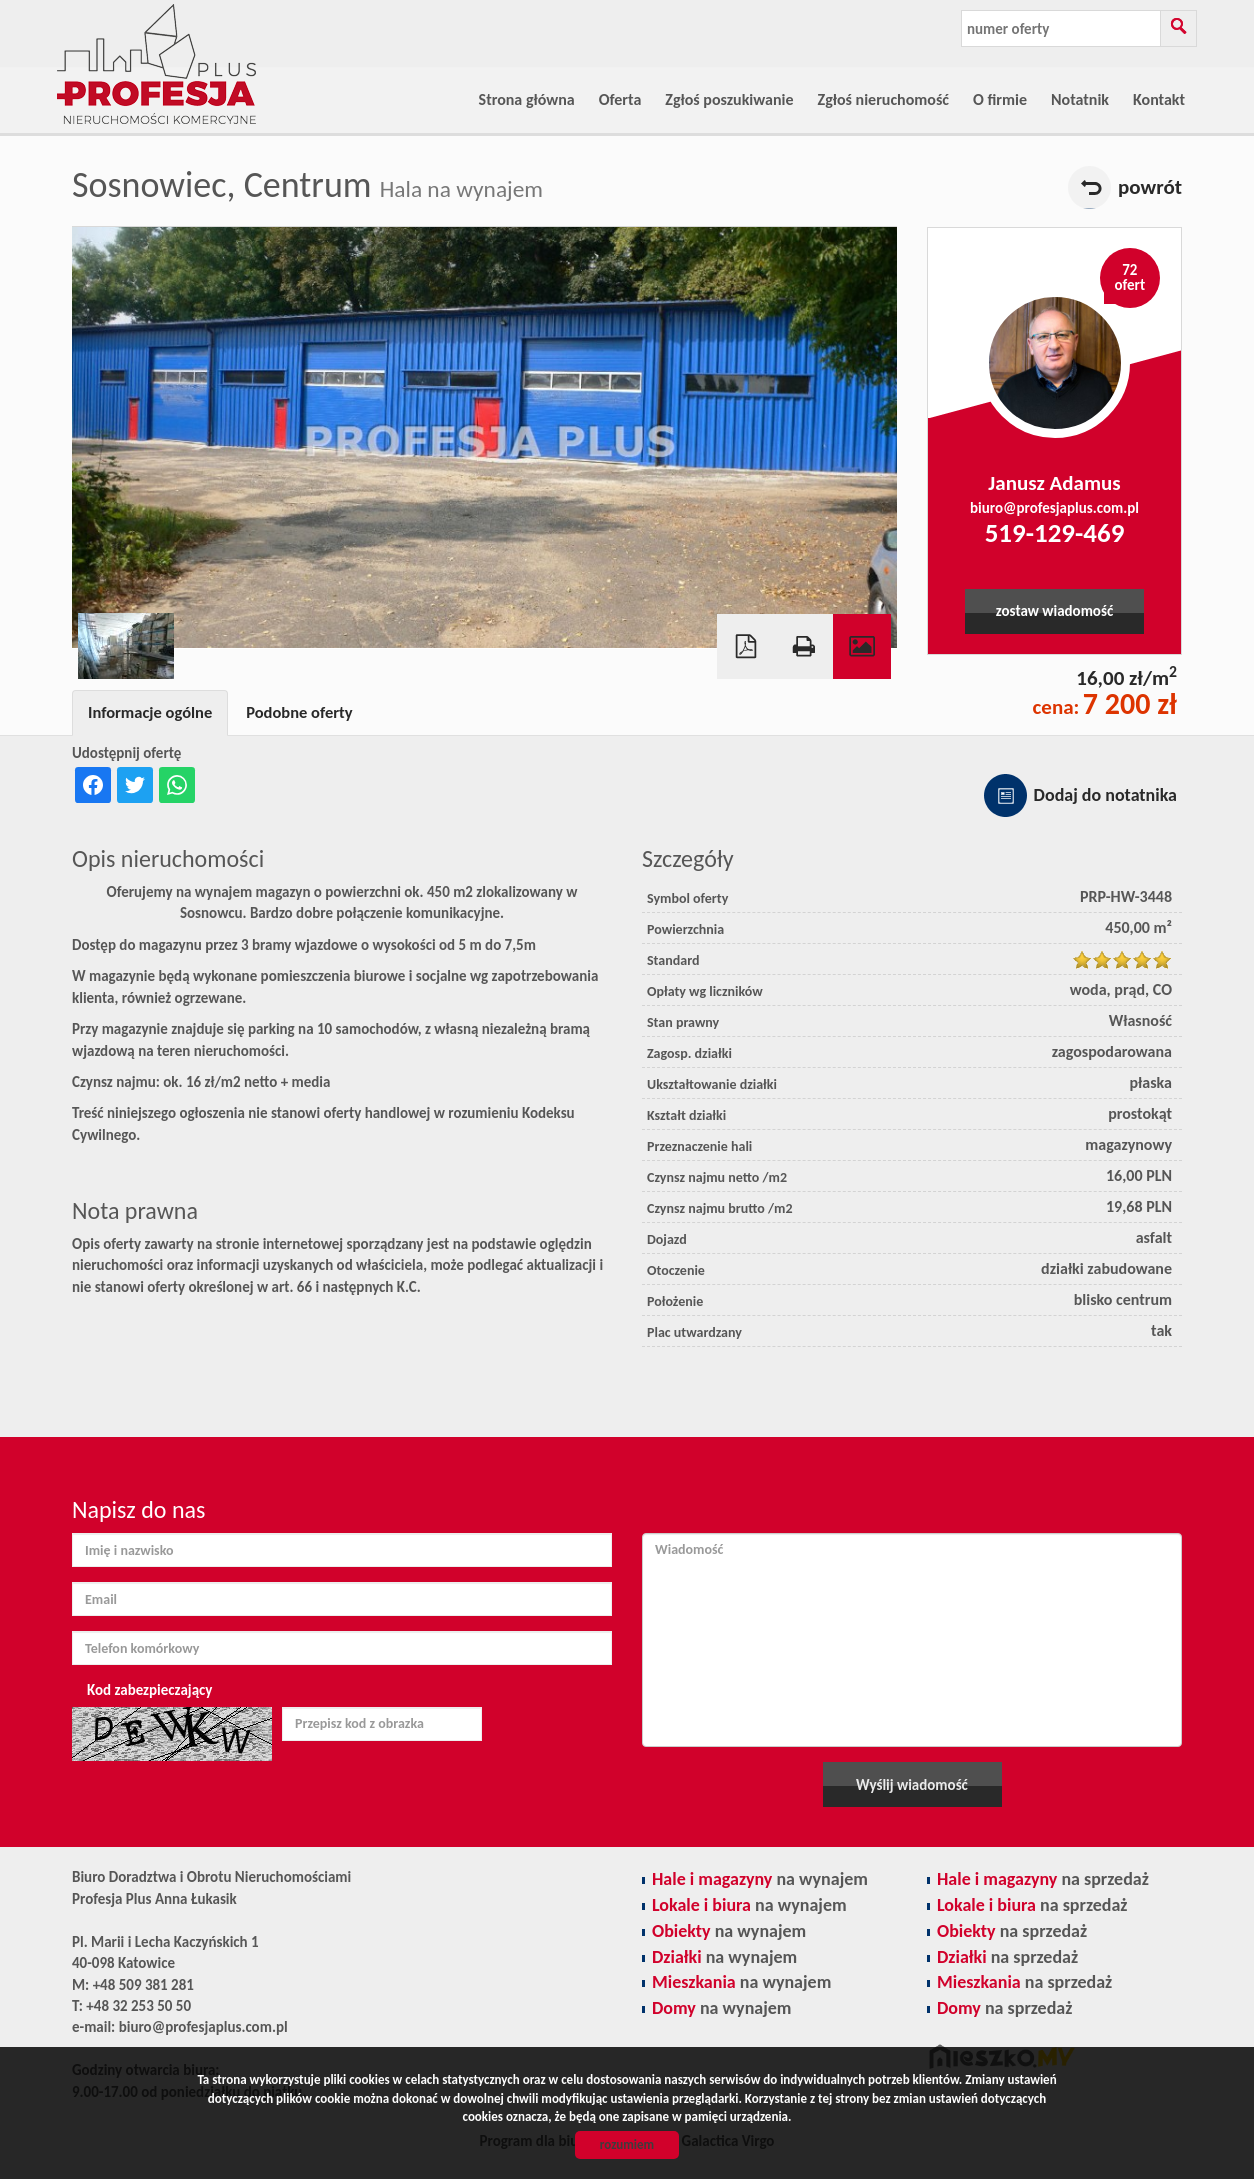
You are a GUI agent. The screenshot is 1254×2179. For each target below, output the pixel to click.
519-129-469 (1055, 532)
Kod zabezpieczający (149, 1690)
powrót (1150, 187)
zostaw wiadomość (1054, 611)
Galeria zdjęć (862, 646)
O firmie (1000, 99)
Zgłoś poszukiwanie (729, 99)
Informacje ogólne (150, 712)
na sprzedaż (1043, 1879)
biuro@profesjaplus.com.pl (1054, 508)
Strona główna (527, 99)
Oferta (620, 99)
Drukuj (804, 646)
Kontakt (1159, 99)
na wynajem (760, 1879)
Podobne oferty (299, 712)
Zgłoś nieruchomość (883, 99)
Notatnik (1080, 99)
